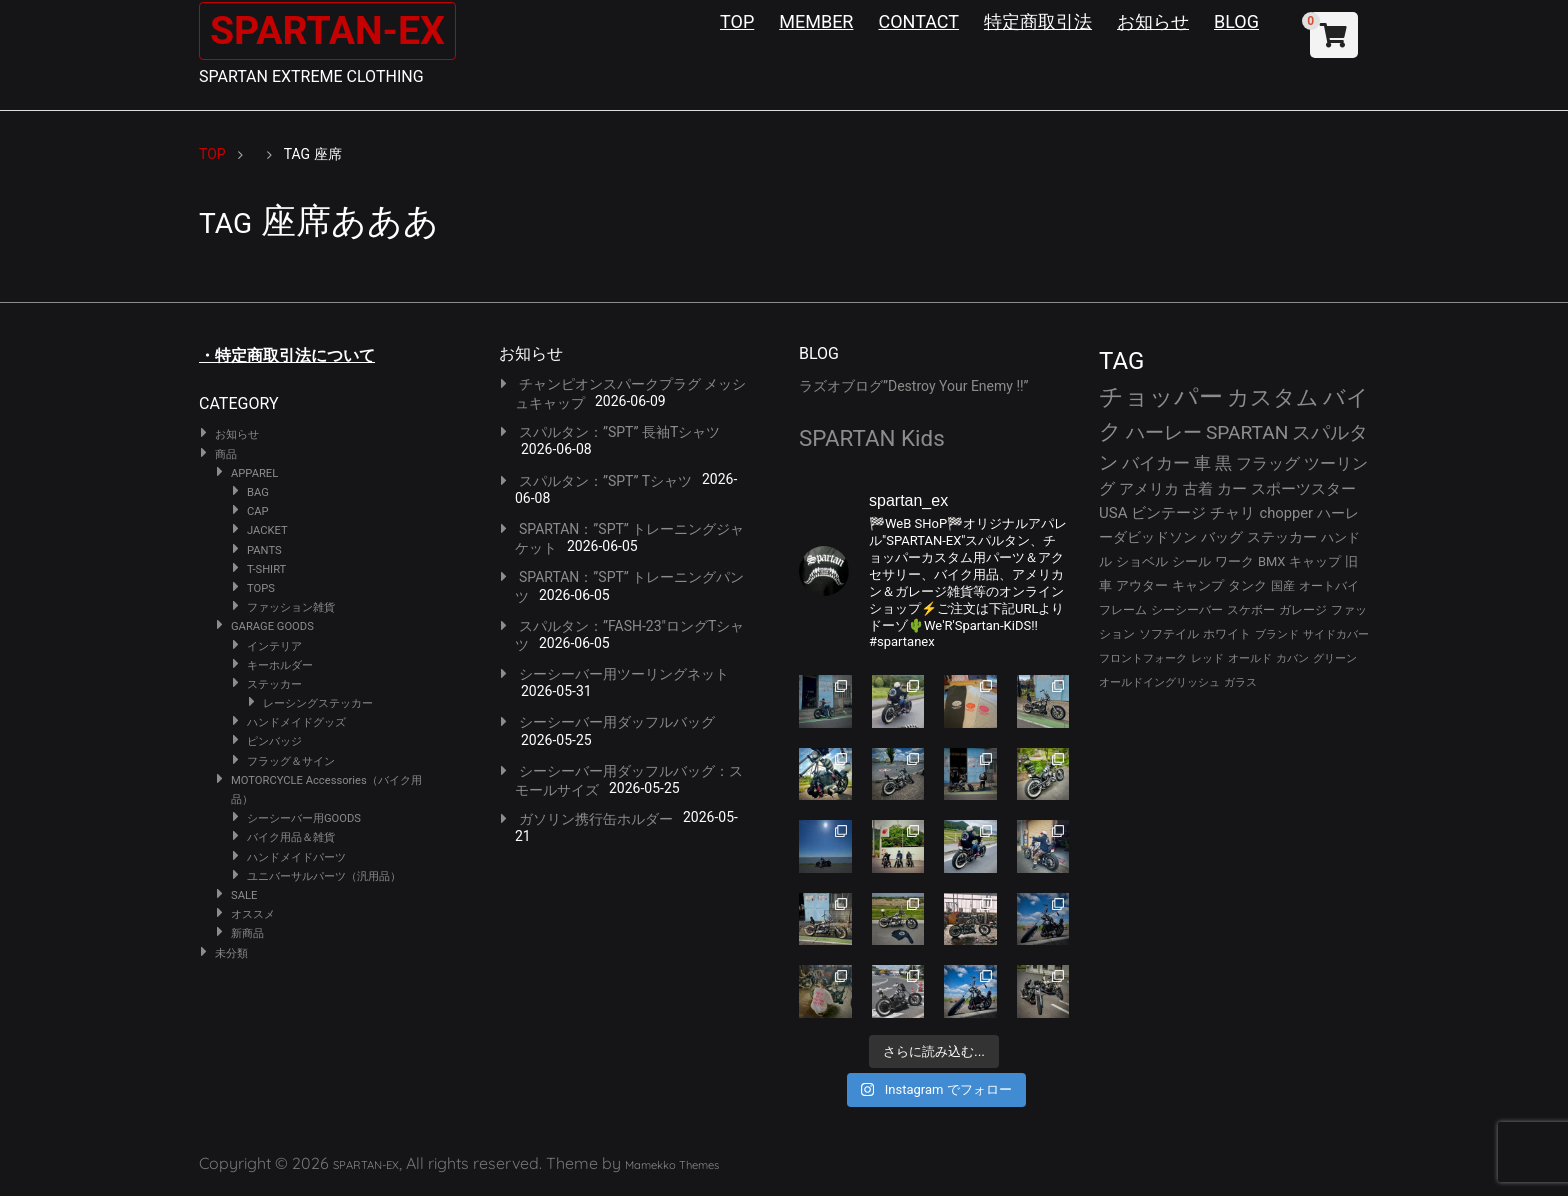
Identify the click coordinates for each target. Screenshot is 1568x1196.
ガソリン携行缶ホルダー (596, 819)
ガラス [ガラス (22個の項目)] (1240, 682)
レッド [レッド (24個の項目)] (1207, 658)
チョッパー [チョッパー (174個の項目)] (1161, 397)
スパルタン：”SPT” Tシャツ (605, 481)
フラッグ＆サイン (291, 761)
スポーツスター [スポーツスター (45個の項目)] (1303, 489)
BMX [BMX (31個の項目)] (1272, 561)
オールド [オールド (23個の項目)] (1250, 658)
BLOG (1236, 21)
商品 (226, 454)
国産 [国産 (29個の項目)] (1283, 585)
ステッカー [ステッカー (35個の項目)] (1282, 537)
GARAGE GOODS (272, 626)
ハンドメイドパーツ (296, 857)
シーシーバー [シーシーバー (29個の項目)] (1187, 609)
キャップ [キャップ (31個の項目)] (1315, 561)
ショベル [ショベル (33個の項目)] (1142, 561)
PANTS (264, 550)
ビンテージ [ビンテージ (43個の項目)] (1168, 513)
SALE (244, 895)
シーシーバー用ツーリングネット (624, 674)
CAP (258, 511)
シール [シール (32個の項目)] (1191, 561)
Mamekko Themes (672, 1165)
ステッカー (274, 684)
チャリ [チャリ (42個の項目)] (1232, 513)
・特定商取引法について (287, 355)
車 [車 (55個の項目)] (1202, 463)
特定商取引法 (1038, 21)
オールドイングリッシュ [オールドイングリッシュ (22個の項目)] (1159, 682)
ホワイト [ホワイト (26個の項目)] (1227, 634)
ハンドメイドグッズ (296, 722)
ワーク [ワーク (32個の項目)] (1234, 561)
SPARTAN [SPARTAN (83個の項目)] (1247, 432)
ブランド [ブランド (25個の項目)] (1277, 634)
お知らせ (1153, 21)
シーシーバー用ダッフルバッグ (617, 722)
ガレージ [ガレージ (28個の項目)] (1303, 610)
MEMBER (816, 21)
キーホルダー (280, 665)
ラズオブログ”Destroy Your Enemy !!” (914, 386)
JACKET (267, 530)
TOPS (261, 588)
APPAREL (254, 473)
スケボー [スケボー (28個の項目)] (1251, 610)
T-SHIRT (266, 569)
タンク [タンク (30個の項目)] (1247, 585)
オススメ (253, 914)
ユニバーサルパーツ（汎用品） (324, 876)
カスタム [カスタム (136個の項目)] (1273, 397)
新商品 (247, 933)
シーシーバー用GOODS (304, 818)
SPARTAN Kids (872, 438)
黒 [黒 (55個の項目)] (1223, 463)
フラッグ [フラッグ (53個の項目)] (1268, 463)
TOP (737, 21)
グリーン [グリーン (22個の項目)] (1335, 658)
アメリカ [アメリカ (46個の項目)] (1149, 489)
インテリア (274, 646)
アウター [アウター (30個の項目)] (1142, 585)
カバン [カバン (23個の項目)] (1292, 658)
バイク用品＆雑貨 (291, 837)
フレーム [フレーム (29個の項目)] (1123, 609)
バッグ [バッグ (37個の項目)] (1222, 537)
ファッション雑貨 (291, 607)
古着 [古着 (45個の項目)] (1198, 489)
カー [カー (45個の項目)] (1232, 489)
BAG (258, 492)
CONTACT (918, 21)
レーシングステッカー (318, 703)
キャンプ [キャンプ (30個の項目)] (1198, 585)
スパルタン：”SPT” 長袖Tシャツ (619, 432)
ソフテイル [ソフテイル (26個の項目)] (1169, 634)
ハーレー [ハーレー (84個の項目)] (1164, 432)
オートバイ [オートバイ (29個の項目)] (1329, 585)
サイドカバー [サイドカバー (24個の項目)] (1336, 634)
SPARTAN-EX (330, 30)
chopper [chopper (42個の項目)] (1286, 513)
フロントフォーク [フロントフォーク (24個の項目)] (1143, 658)
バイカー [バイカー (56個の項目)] (1156, 463)
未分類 (231, 953)
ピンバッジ (274, 741)
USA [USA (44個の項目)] (1113, 513)
